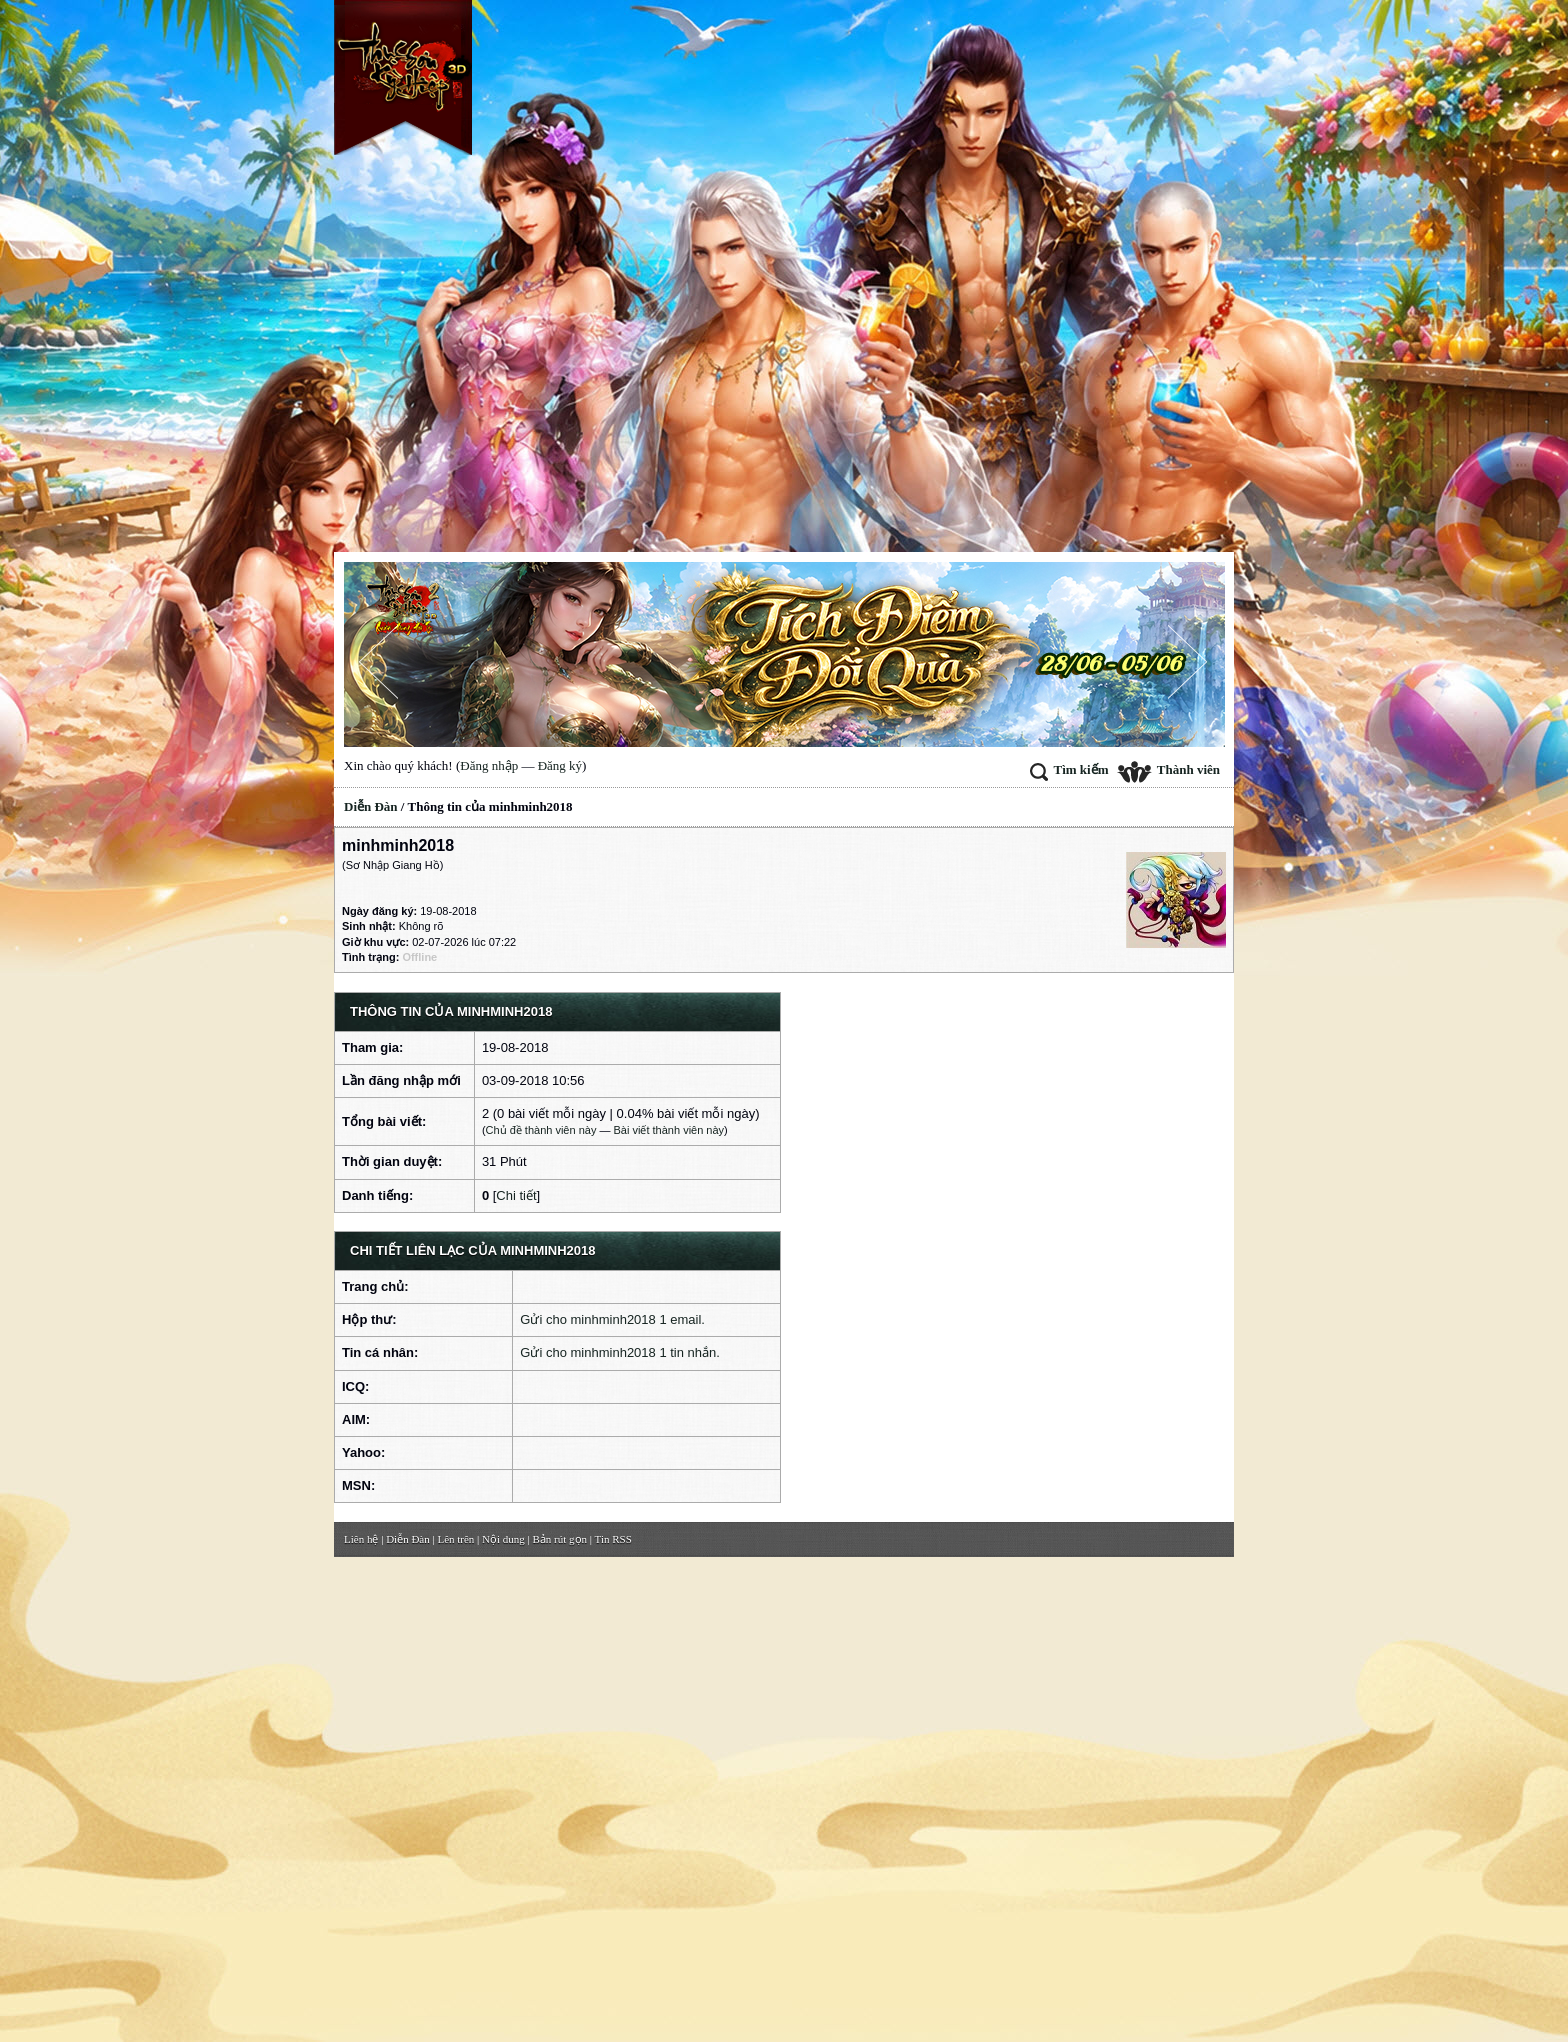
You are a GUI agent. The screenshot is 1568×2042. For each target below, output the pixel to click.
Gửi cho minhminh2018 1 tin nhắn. (620, 1352)
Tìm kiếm (1069, 769)
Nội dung (503, 1539)
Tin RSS (613, 1539)
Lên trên (455, 1539)
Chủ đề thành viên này (541, 1130)
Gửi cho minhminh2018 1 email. (612, 1319)
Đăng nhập (489, 765)
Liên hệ (361, 1539)
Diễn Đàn (371, 806)
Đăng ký (560, 765)
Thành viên (1168, 769)
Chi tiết (516, 1195)
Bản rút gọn (560, 1539)
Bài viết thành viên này (669, 1130)
